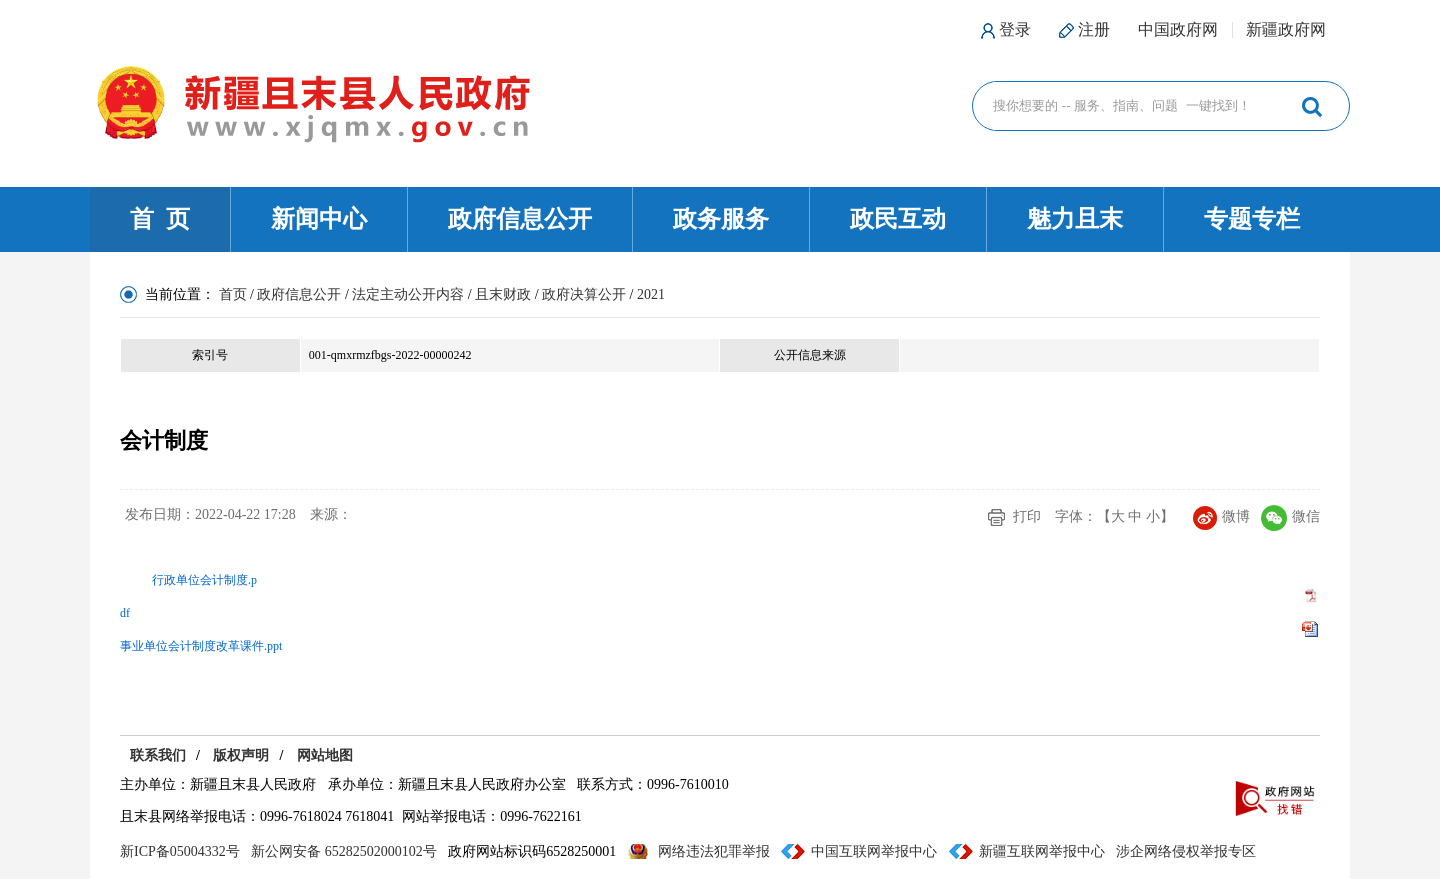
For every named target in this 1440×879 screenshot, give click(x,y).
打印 (1027, 516)
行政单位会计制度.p (204, 580)
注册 (1094, 29)
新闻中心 (319, 219)
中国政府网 (1178, 29)
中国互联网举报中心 (874, 851)
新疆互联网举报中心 (1042, 851)
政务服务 (721, 219)
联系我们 (158, 755)
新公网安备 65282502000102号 (344, 851)
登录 (1015, 29)
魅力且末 (1075, 219)
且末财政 (503, 294)
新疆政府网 (1286, 29)
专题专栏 (1252, 219)
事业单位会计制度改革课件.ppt (201, 646)
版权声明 (241, 755)
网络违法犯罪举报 (714, 851)
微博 (1221, 516)
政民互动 (898, 219)
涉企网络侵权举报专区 (1186, 851)
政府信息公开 (520, 219)
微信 (1290, 516)
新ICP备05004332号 (180, 851)
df (125, 613)
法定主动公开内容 (408, 294)
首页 (233, 294)
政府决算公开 (584, 294)
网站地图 (325, 755)
